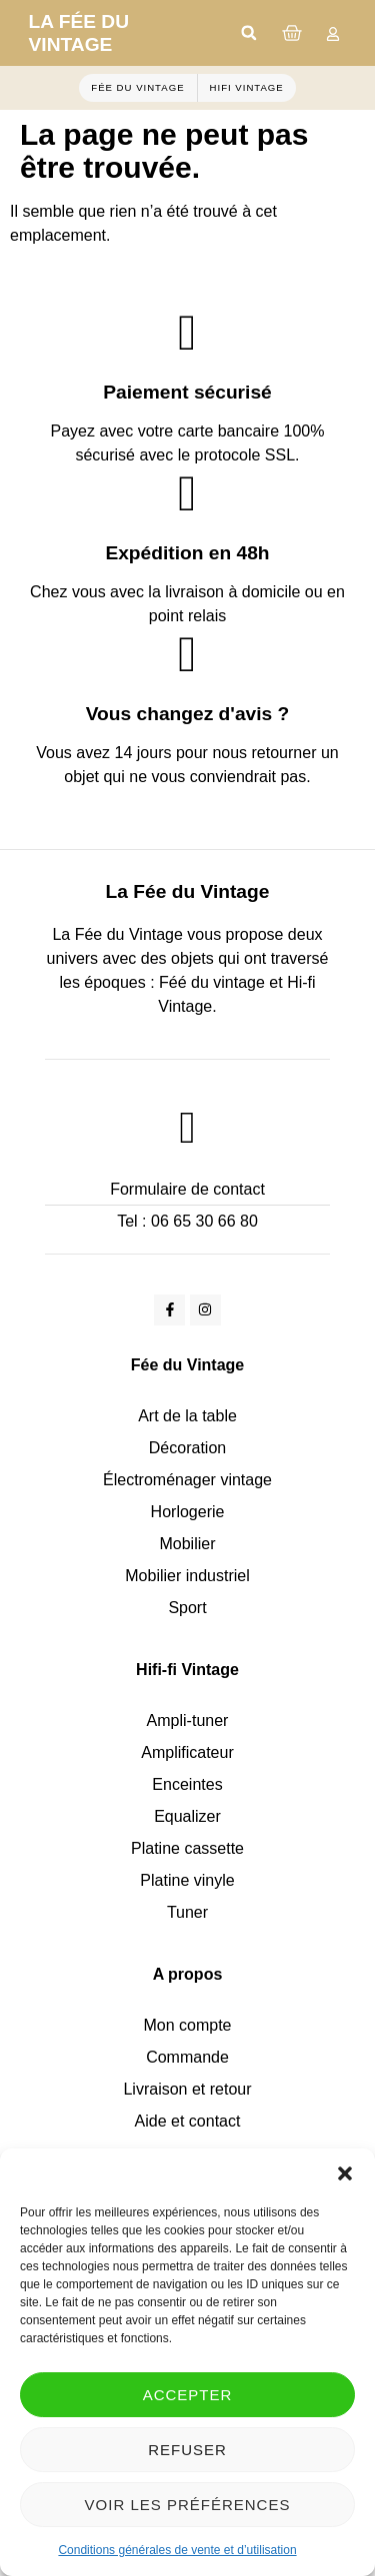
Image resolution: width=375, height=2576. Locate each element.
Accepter (188, 2394)
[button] (345, 2173)
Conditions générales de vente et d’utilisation (177, 2550)
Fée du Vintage (188, 1364)
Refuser (187, 2449)
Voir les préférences (188, 2504)
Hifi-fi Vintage (187, 1669)
